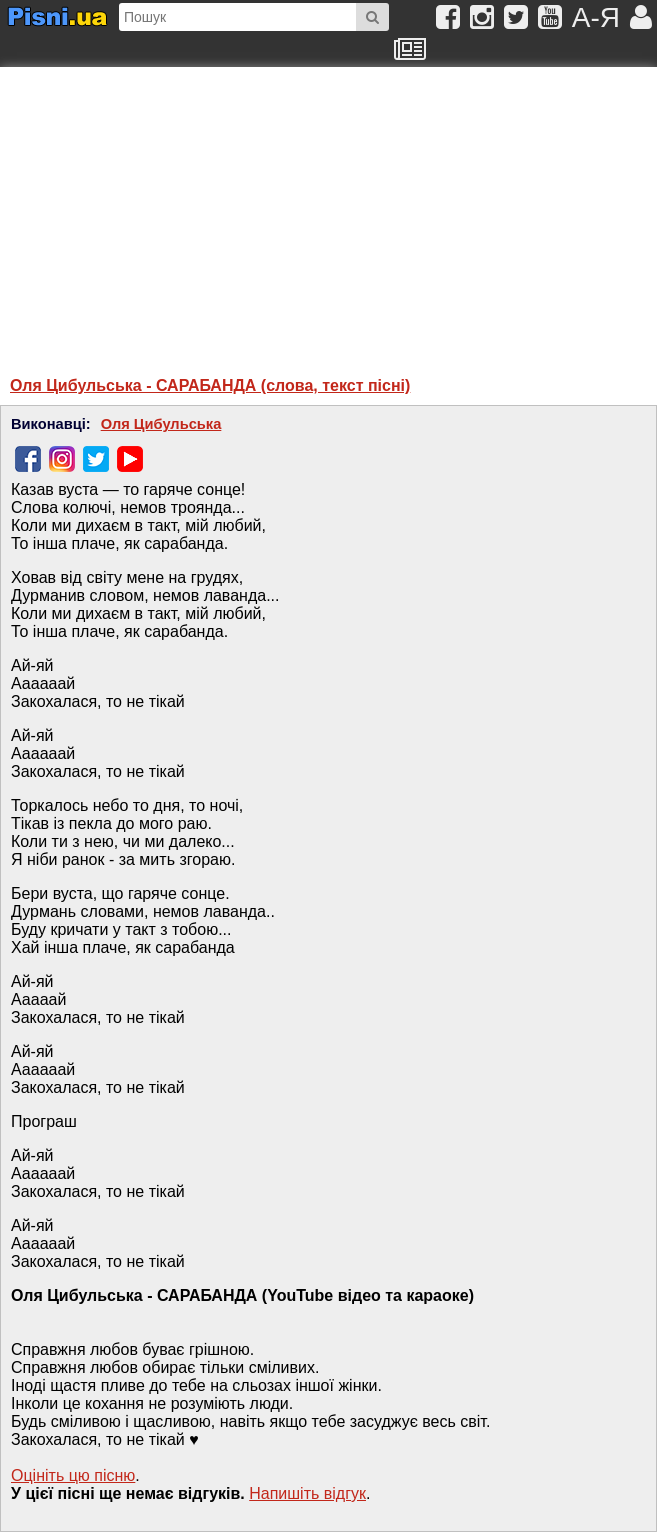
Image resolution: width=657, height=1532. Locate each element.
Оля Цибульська (161, 424)
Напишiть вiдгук (307, 1493)
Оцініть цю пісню (73, 1475)
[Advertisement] (205, 212)
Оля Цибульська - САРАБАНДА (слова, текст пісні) (210, 385)
